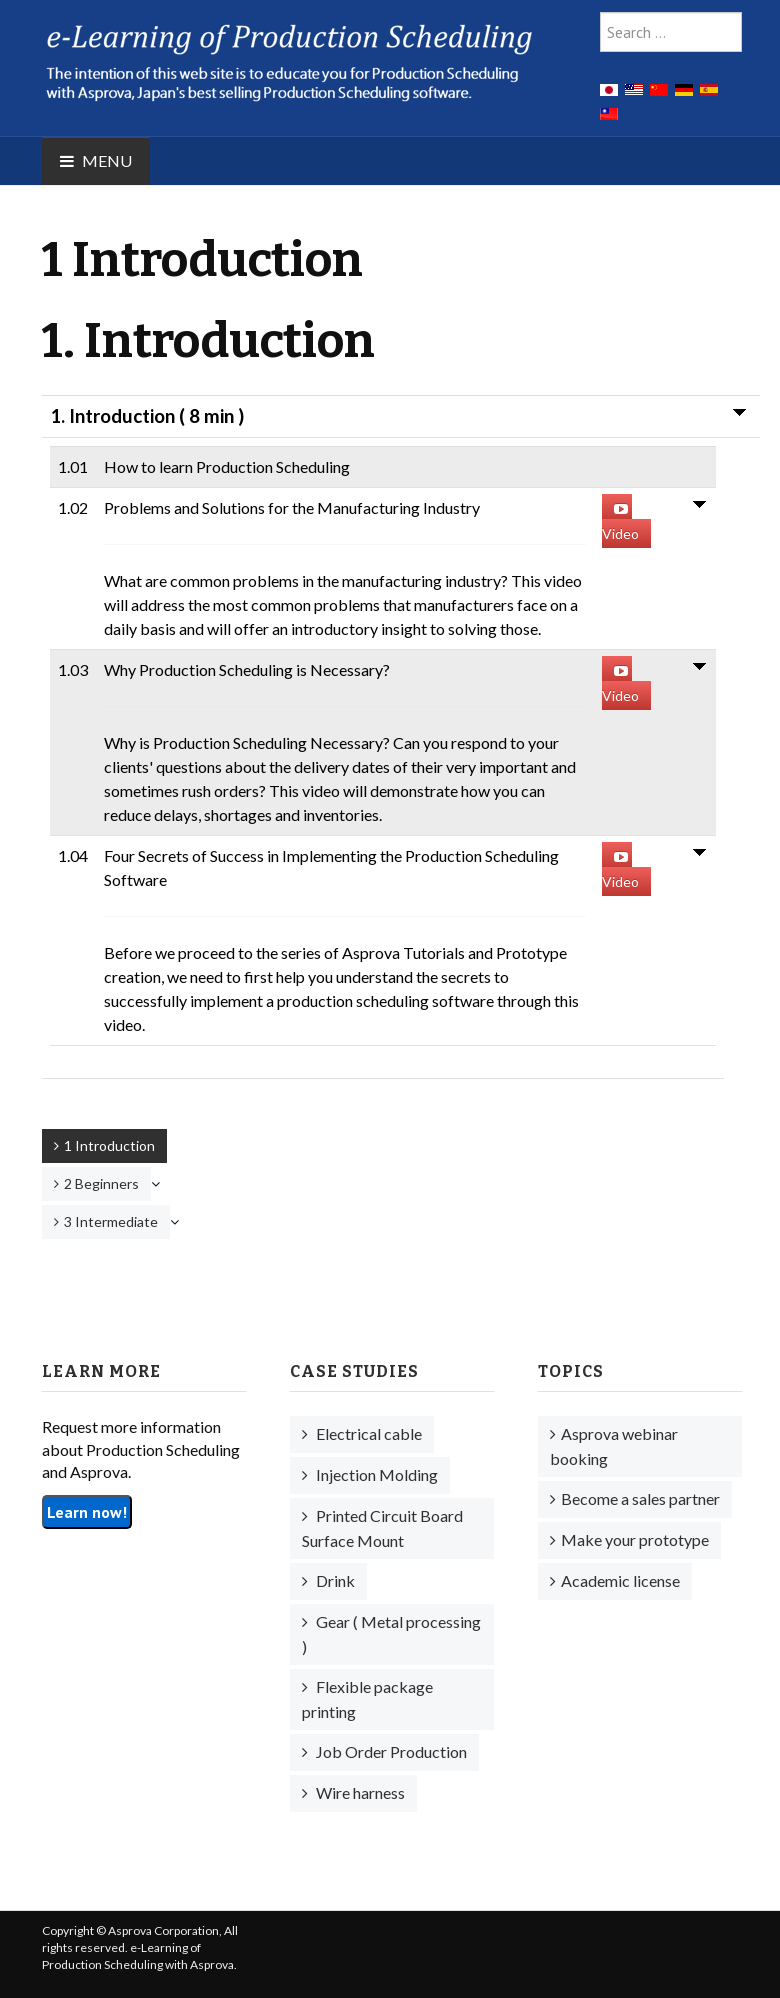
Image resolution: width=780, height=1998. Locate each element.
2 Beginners (101, 1183)
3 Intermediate (111, 1221)
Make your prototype (635, 1539)
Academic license (620, 1580)
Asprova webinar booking (614, 1446)
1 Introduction (109, 1145)
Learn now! (87, 1512)
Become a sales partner (640, 1498)
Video (620, 522)
